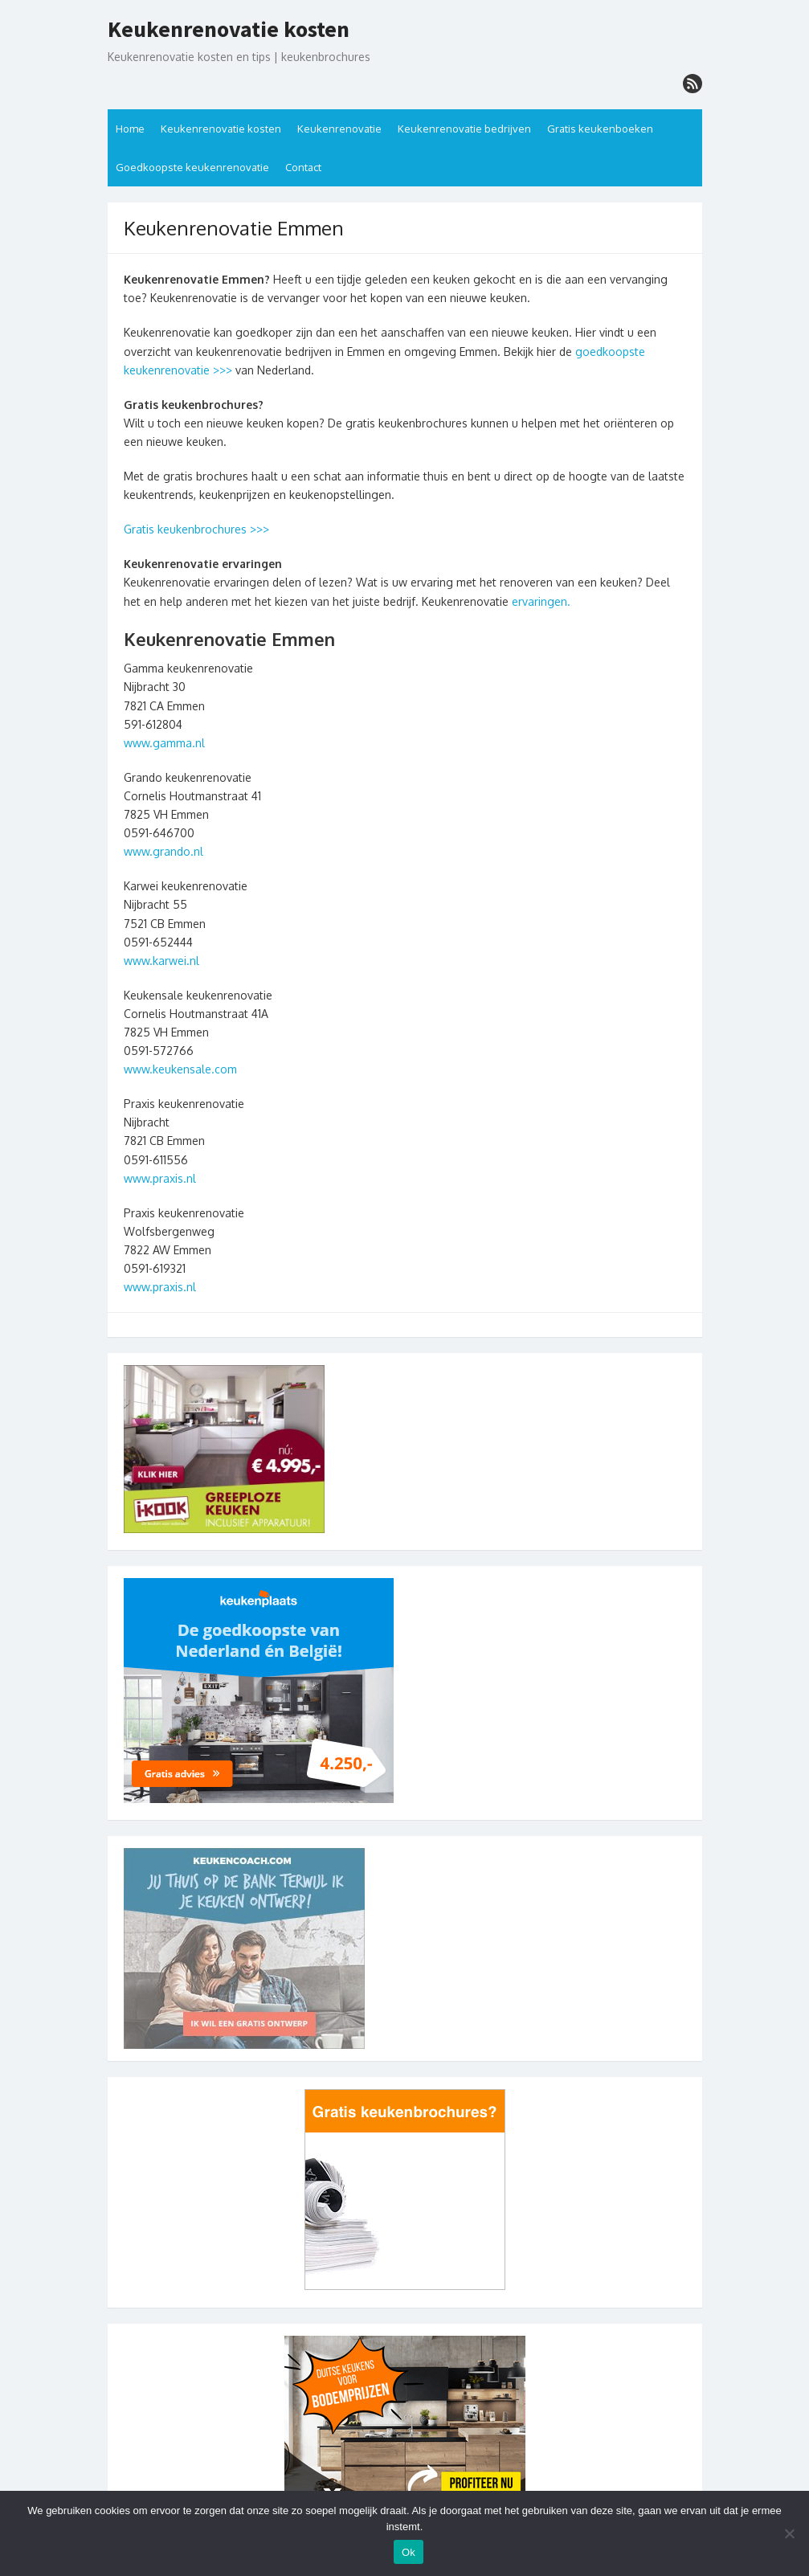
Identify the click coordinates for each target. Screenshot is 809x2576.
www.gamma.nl (164, 743)
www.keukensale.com (180, 1069)
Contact (303, 167)
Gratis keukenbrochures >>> (196, 529)
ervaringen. (539, 601)
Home (130, 128)
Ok (408, 2552)
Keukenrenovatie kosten (228, 29)
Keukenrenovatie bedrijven (464, 128)
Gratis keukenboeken (600, 128)
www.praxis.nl (160, 1178)
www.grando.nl (163, 851)
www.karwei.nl (161, 960)
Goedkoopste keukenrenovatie (192, 167)
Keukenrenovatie (339, 128)
